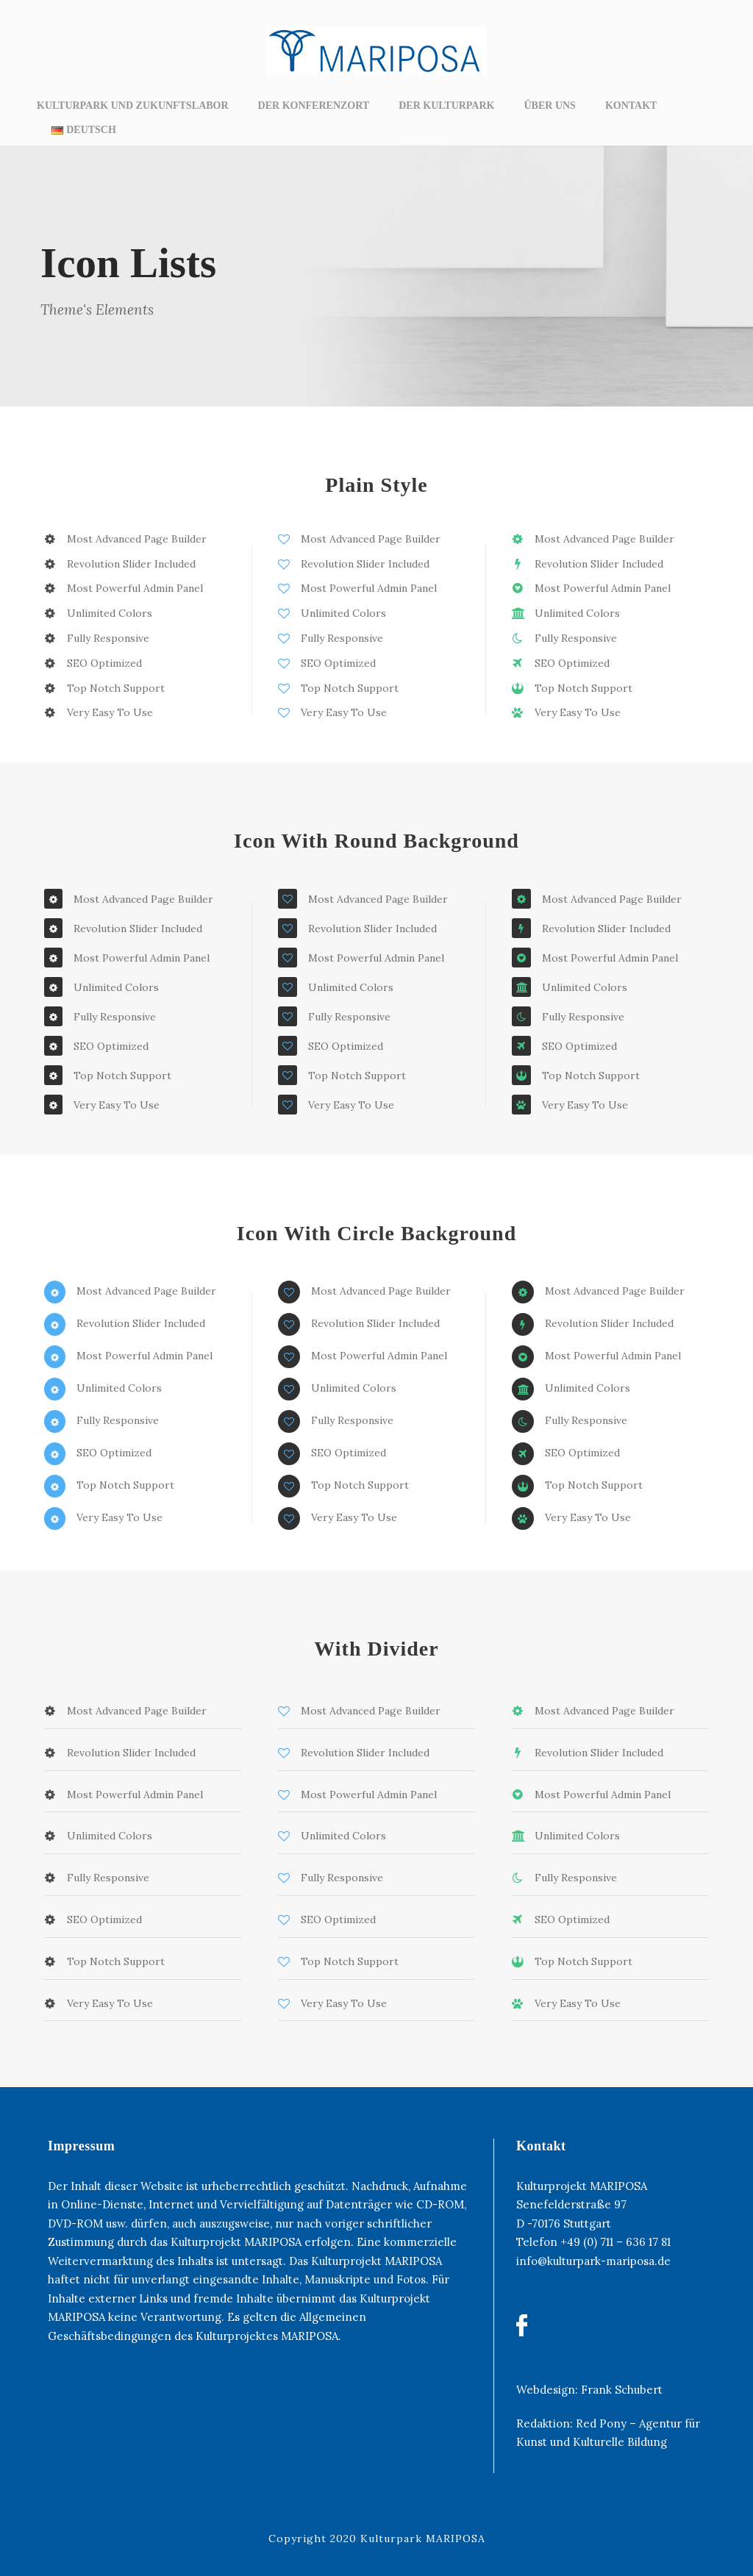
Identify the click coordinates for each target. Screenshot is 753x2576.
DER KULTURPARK (446, 105)
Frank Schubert (622, 2390)
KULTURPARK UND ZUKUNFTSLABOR (133, 105)
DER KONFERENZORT (314, 105)
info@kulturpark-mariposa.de (593, 2261)
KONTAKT (631, 105)
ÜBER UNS (549, 105)
